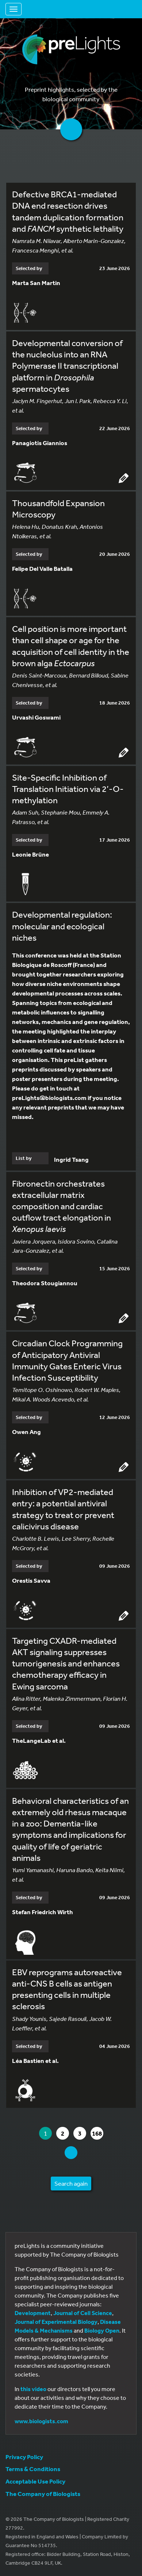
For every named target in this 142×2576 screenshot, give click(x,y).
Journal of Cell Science (82, 2313)
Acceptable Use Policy (35, 2481)
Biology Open (101, 2330)
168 (97, 2133)
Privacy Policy (24, 2457)
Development (33, 2313)
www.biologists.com (41, 2421)
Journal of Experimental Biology (56, 2321)
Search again (71, 2183)
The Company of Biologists (42, 2493)
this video (33, 2389)
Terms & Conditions (32, 2469)
